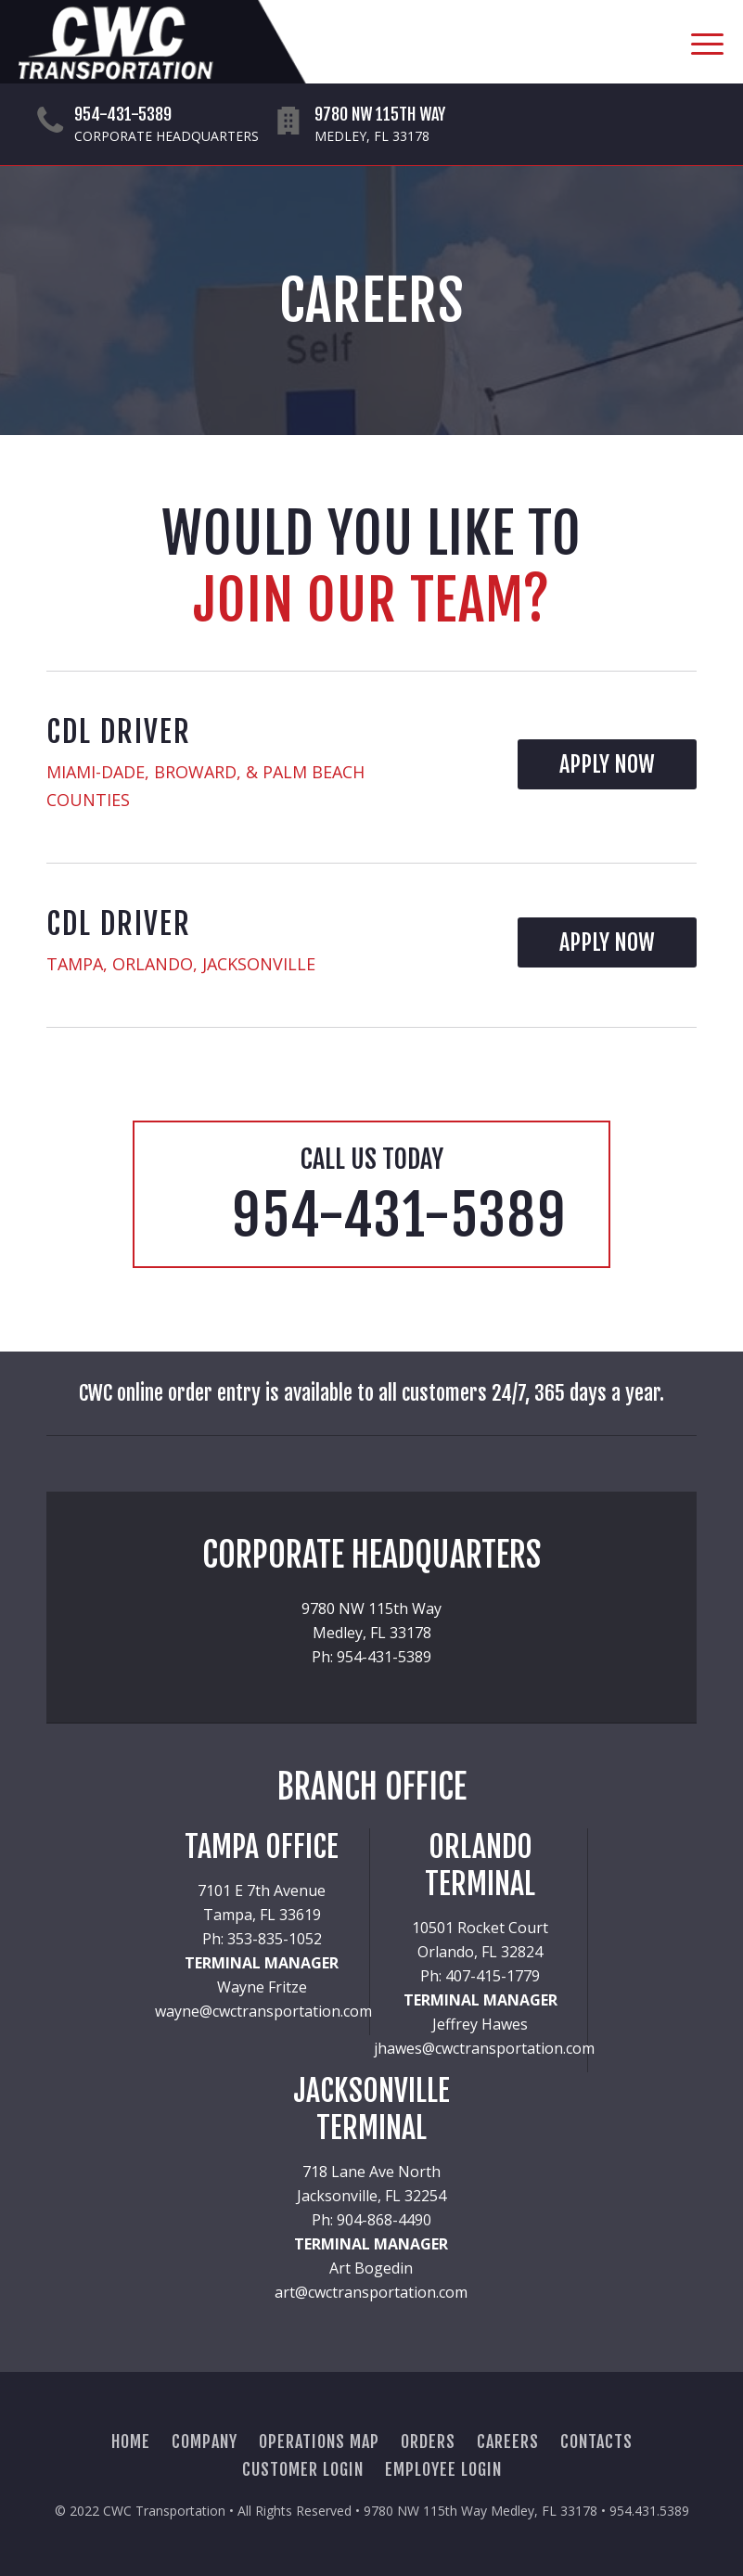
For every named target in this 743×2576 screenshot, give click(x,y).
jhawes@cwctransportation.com (484, 2048)
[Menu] (698, 41)
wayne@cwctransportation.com (263, 2011)
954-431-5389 (123, 114)
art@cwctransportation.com (371, 2292)
